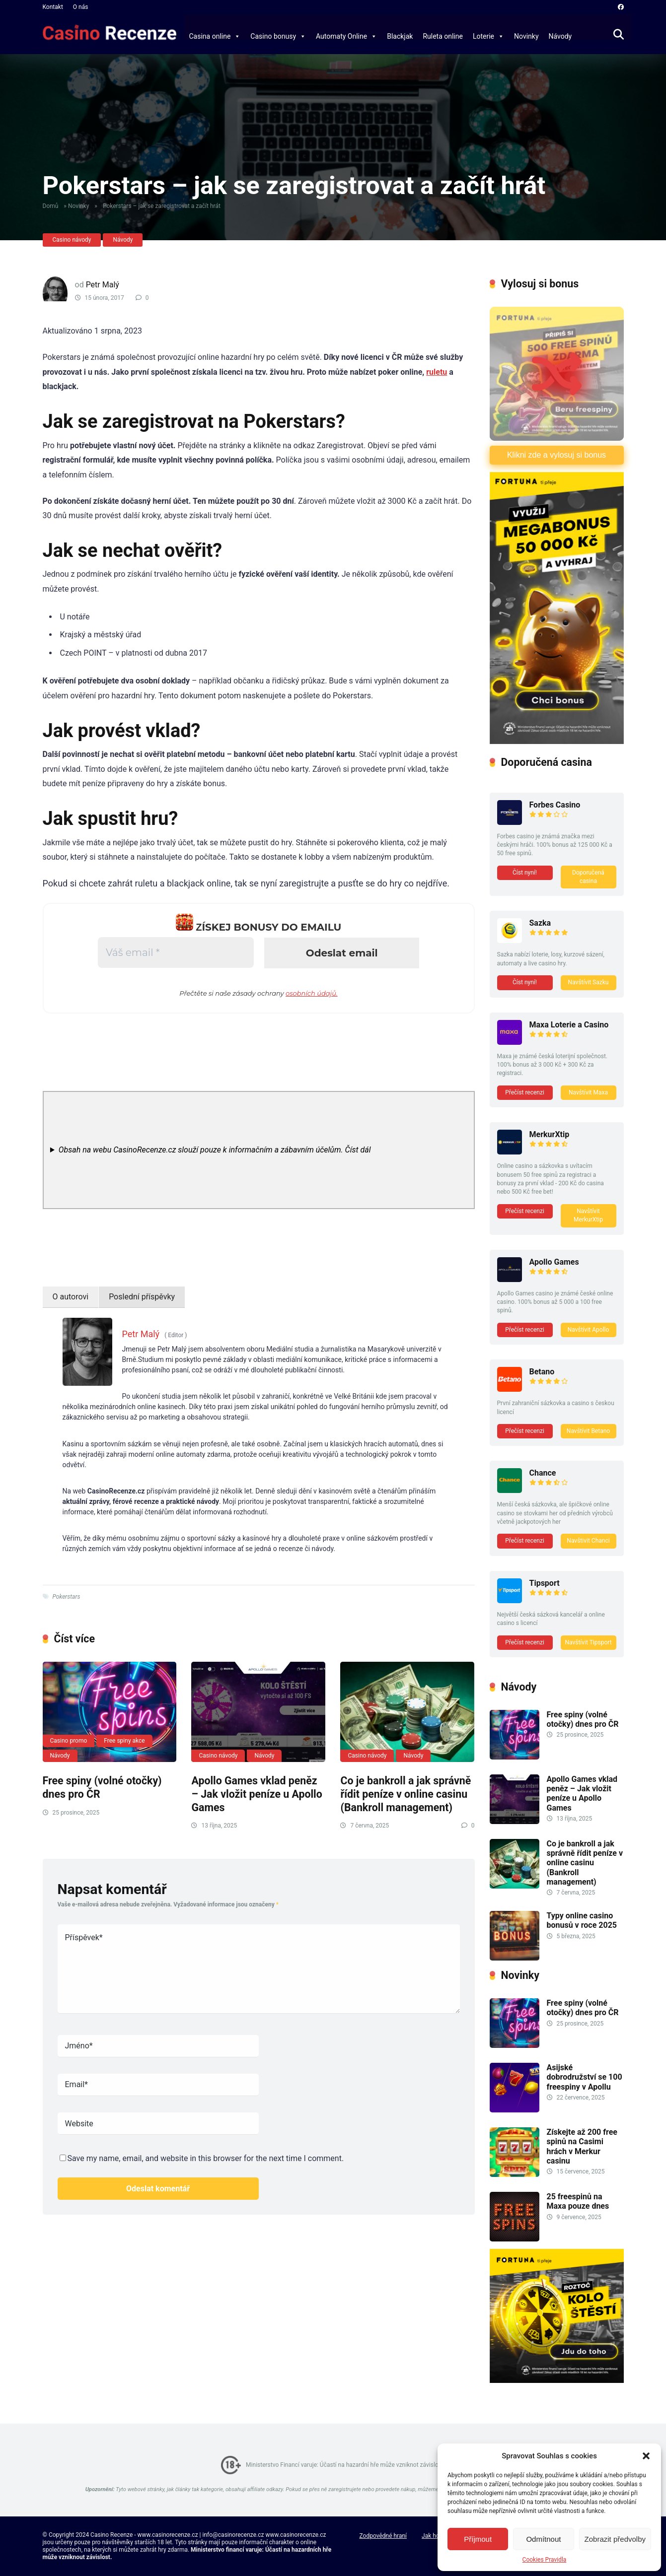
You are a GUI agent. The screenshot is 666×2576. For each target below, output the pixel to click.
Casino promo (68, 1740)
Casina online (215, 36)
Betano (542, 1371)
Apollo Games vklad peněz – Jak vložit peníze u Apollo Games (256, 1793)
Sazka (540, 923)
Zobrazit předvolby (615, 2539)
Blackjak (400, 36)
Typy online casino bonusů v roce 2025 (582, 1920)
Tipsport (544, 1583)
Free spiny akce (124, 1740)
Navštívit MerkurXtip (588, 1215)
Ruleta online (443, 36)
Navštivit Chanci (588, 1540)
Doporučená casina (588, 876)
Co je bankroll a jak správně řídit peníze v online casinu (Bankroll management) (405, 1793)
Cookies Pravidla (544, 2559)
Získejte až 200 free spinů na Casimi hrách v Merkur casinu (582, 2146)
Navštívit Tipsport (588, 1642)
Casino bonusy (278, 36)
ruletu (436, 372)
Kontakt (53, 6)
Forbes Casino (555, 805)
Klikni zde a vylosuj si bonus (556, 455)
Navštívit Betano (588, 1430)
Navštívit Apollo (588, 1329)
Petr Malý (102, 284)
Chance (542, 1473)
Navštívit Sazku (588, 982)
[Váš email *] (175, 952)
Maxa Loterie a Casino (569, 1024)
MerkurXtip (549, 1134)
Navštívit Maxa (588, 1092)
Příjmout (478, 2539)
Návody (560, 36)
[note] (258, 1150)
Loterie (488, 36)
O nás (80, 6)
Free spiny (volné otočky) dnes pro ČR (583, 1719)
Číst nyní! (525, 872)
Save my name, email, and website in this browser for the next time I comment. (206, 2158)
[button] (646, 2456)
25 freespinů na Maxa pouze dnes (578, 2201)
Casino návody (72, 239)
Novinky (526, 36)
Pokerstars (66, 1596)
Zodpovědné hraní (383, 2535)
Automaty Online (346, 36)
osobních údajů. (312, 993)
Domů (51, 206)
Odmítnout (543, 2539)
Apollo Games (554, 1262)
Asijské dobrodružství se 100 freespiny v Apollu (584, 2077)
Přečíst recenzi (524, 1092)
